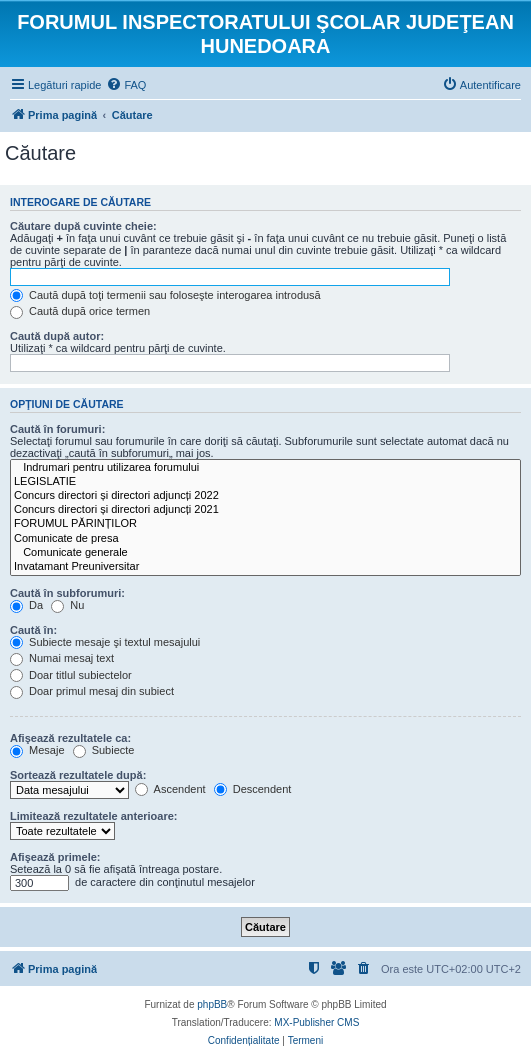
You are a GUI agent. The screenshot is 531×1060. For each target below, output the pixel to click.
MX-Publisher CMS (316, 1022)
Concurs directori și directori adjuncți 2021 (265, 510)
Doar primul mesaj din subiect (92, 691)
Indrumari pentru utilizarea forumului (265, 468)
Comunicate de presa (265, 539)
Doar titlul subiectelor (71, 675)
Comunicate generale (265, 553)
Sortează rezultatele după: (78, 775)
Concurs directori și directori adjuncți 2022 (265, 496)
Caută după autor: (57, 336)
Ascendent (170, 789)
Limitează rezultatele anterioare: (94, 816)
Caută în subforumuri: (67, 593)
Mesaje (37, 750)
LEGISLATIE (265, 482)
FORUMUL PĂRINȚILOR (265, 524)
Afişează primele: (55, 857)
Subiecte (104, 750)
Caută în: (33, 630)
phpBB (212, 1004)
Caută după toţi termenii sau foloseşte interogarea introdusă (165, 295)
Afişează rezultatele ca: (70, 738)
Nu (67, 605)
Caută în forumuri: (57, 429)
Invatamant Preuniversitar (265, 567)
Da (26, 605)
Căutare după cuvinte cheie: (83, 226)
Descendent (253, 789)
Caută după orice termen (80, 311)
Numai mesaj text (62, 658)
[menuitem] (126, 85)
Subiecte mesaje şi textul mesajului (105, 642)
